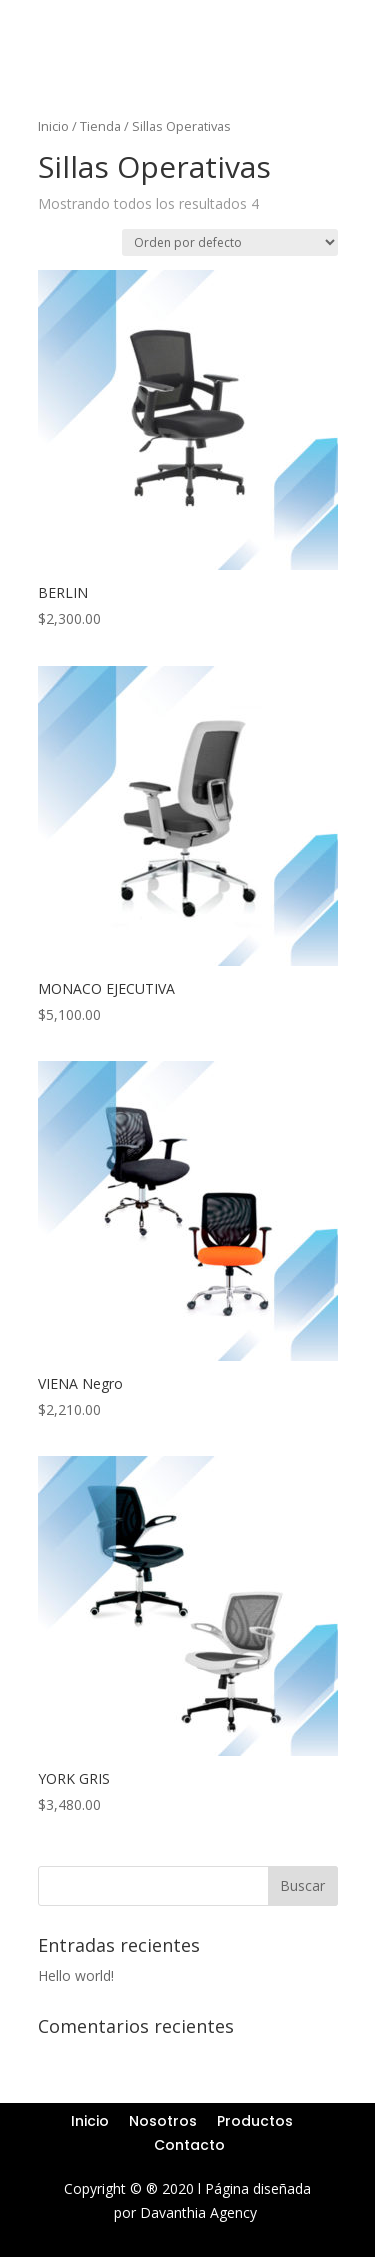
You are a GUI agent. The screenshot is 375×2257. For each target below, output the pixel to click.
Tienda (100, 126)
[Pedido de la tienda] (230, 242)
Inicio (53, 126)
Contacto (189, 2145)
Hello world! (76, 1975)
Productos (255, 2121)
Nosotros (163, 2121)
